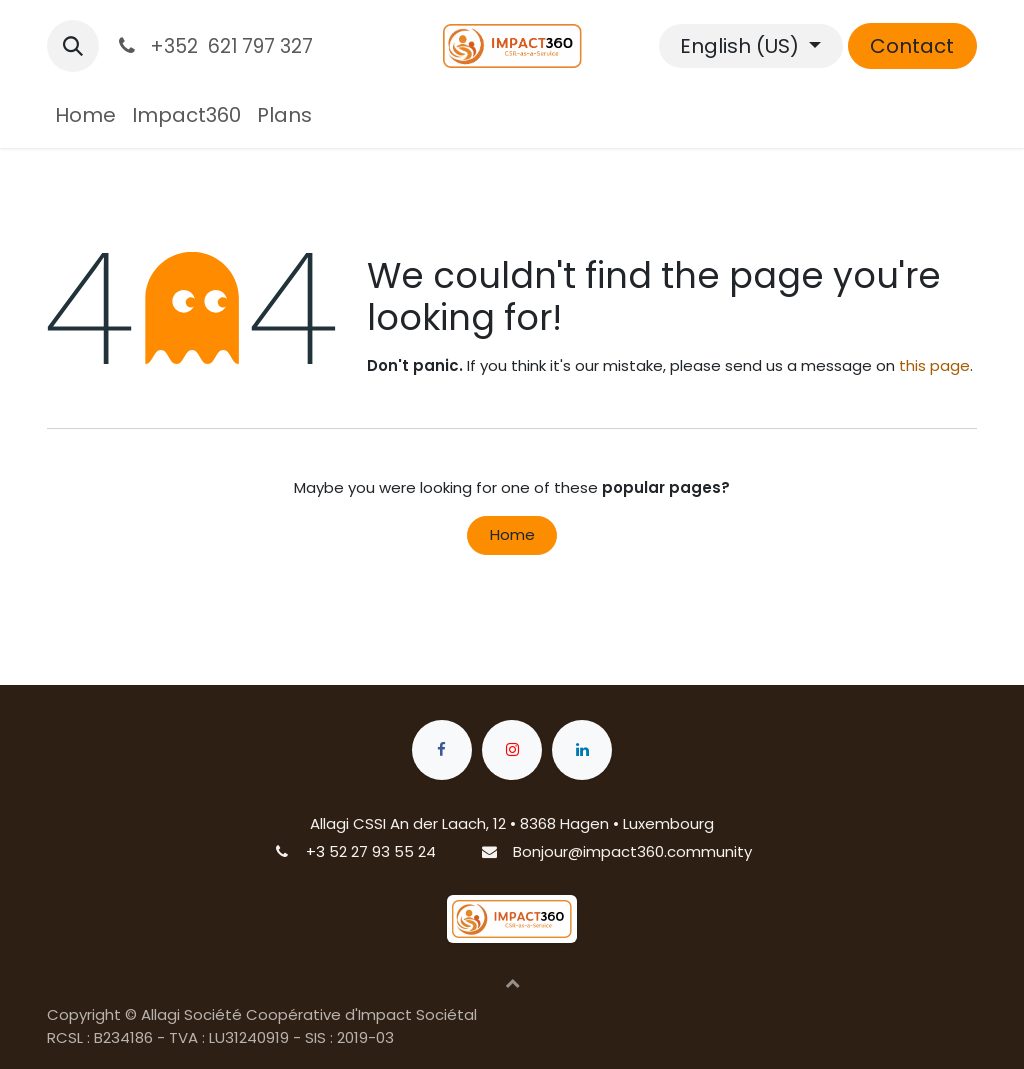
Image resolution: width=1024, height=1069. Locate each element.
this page (934, 365)
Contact (912, 46)
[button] (73, 46)
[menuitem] (85, 115)
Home (512, 534)
